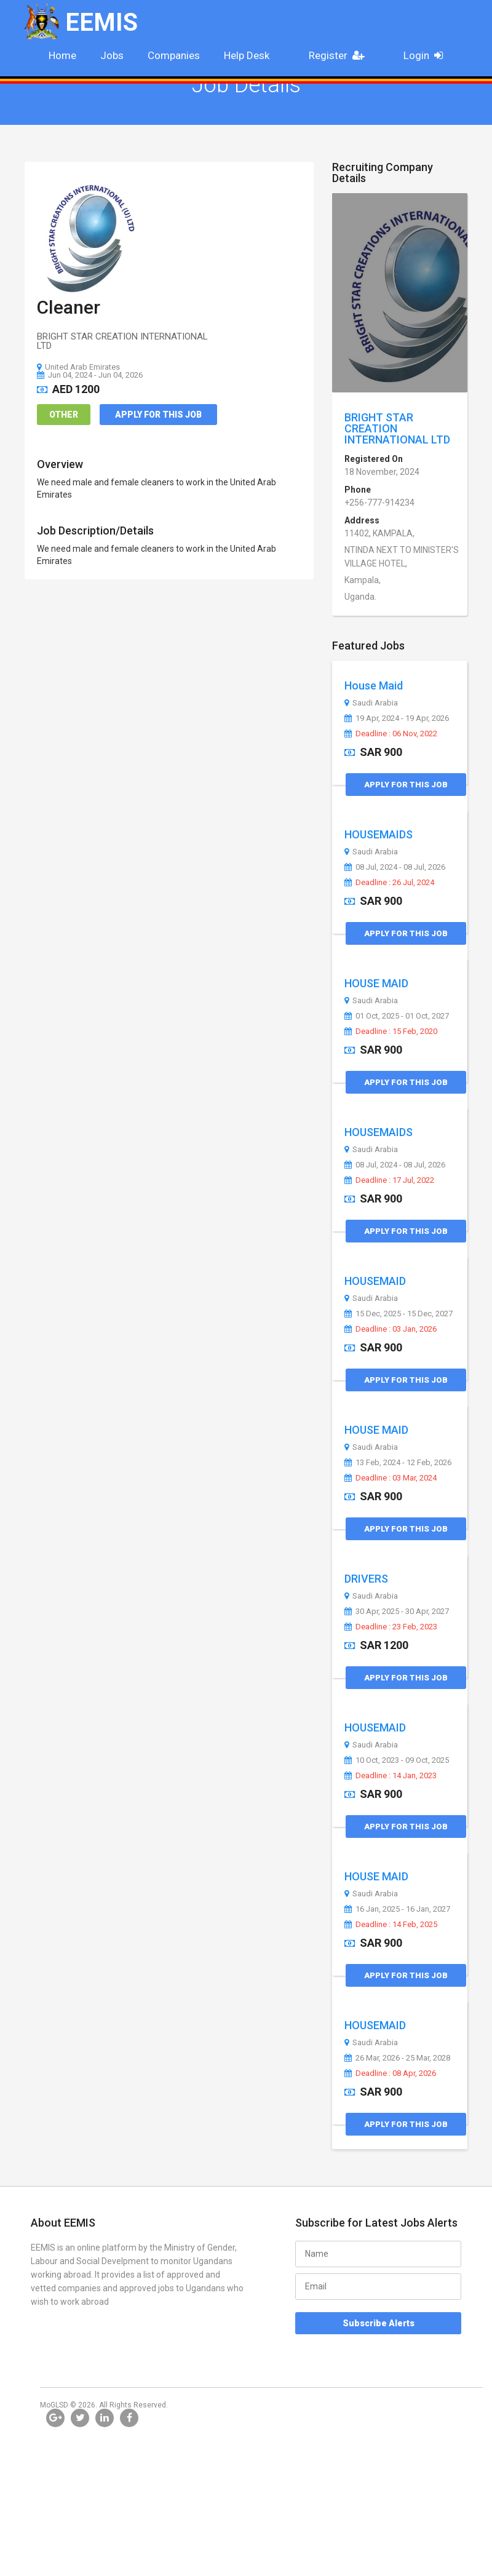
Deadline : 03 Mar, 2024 (390, 1478)
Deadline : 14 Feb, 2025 (390, 1924)
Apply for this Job (158, 414)
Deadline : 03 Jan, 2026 (390, 1329)
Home (62, 55)
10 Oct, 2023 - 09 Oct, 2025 (396, 1760)
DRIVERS (366, 1578)
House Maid (373, 685)
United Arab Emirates (78, 367)
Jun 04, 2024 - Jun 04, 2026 (90, 375)
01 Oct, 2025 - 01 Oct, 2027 (396, 1016)
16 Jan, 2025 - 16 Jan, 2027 (397, 1909)
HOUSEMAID (375, 1280)
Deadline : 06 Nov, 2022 (390, 733)
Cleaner (68, 307)
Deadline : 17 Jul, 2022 (389, 1180)
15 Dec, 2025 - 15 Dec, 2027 (398, 1314)
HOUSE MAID (376, 983)
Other (63, 414)
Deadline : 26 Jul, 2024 (389, 882)
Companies (174, 55)
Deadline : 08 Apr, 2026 (390, 2073)
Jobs (112, 55)
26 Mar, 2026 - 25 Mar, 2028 (397, 2058)
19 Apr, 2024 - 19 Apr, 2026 (396, 718)
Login (427, 55)
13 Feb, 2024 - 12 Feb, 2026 (397, 1462)
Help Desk (246, 55)
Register (340, 55)
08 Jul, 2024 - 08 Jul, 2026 (394, 867)
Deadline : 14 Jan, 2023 (390, 1775)
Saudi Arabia (371, 703)
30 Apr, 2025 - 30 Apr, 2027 (396, 1611)
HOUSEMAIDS (378, 834)
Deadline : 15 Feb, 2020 (390, 1031)
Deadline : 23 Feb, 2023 (390, 1627)
